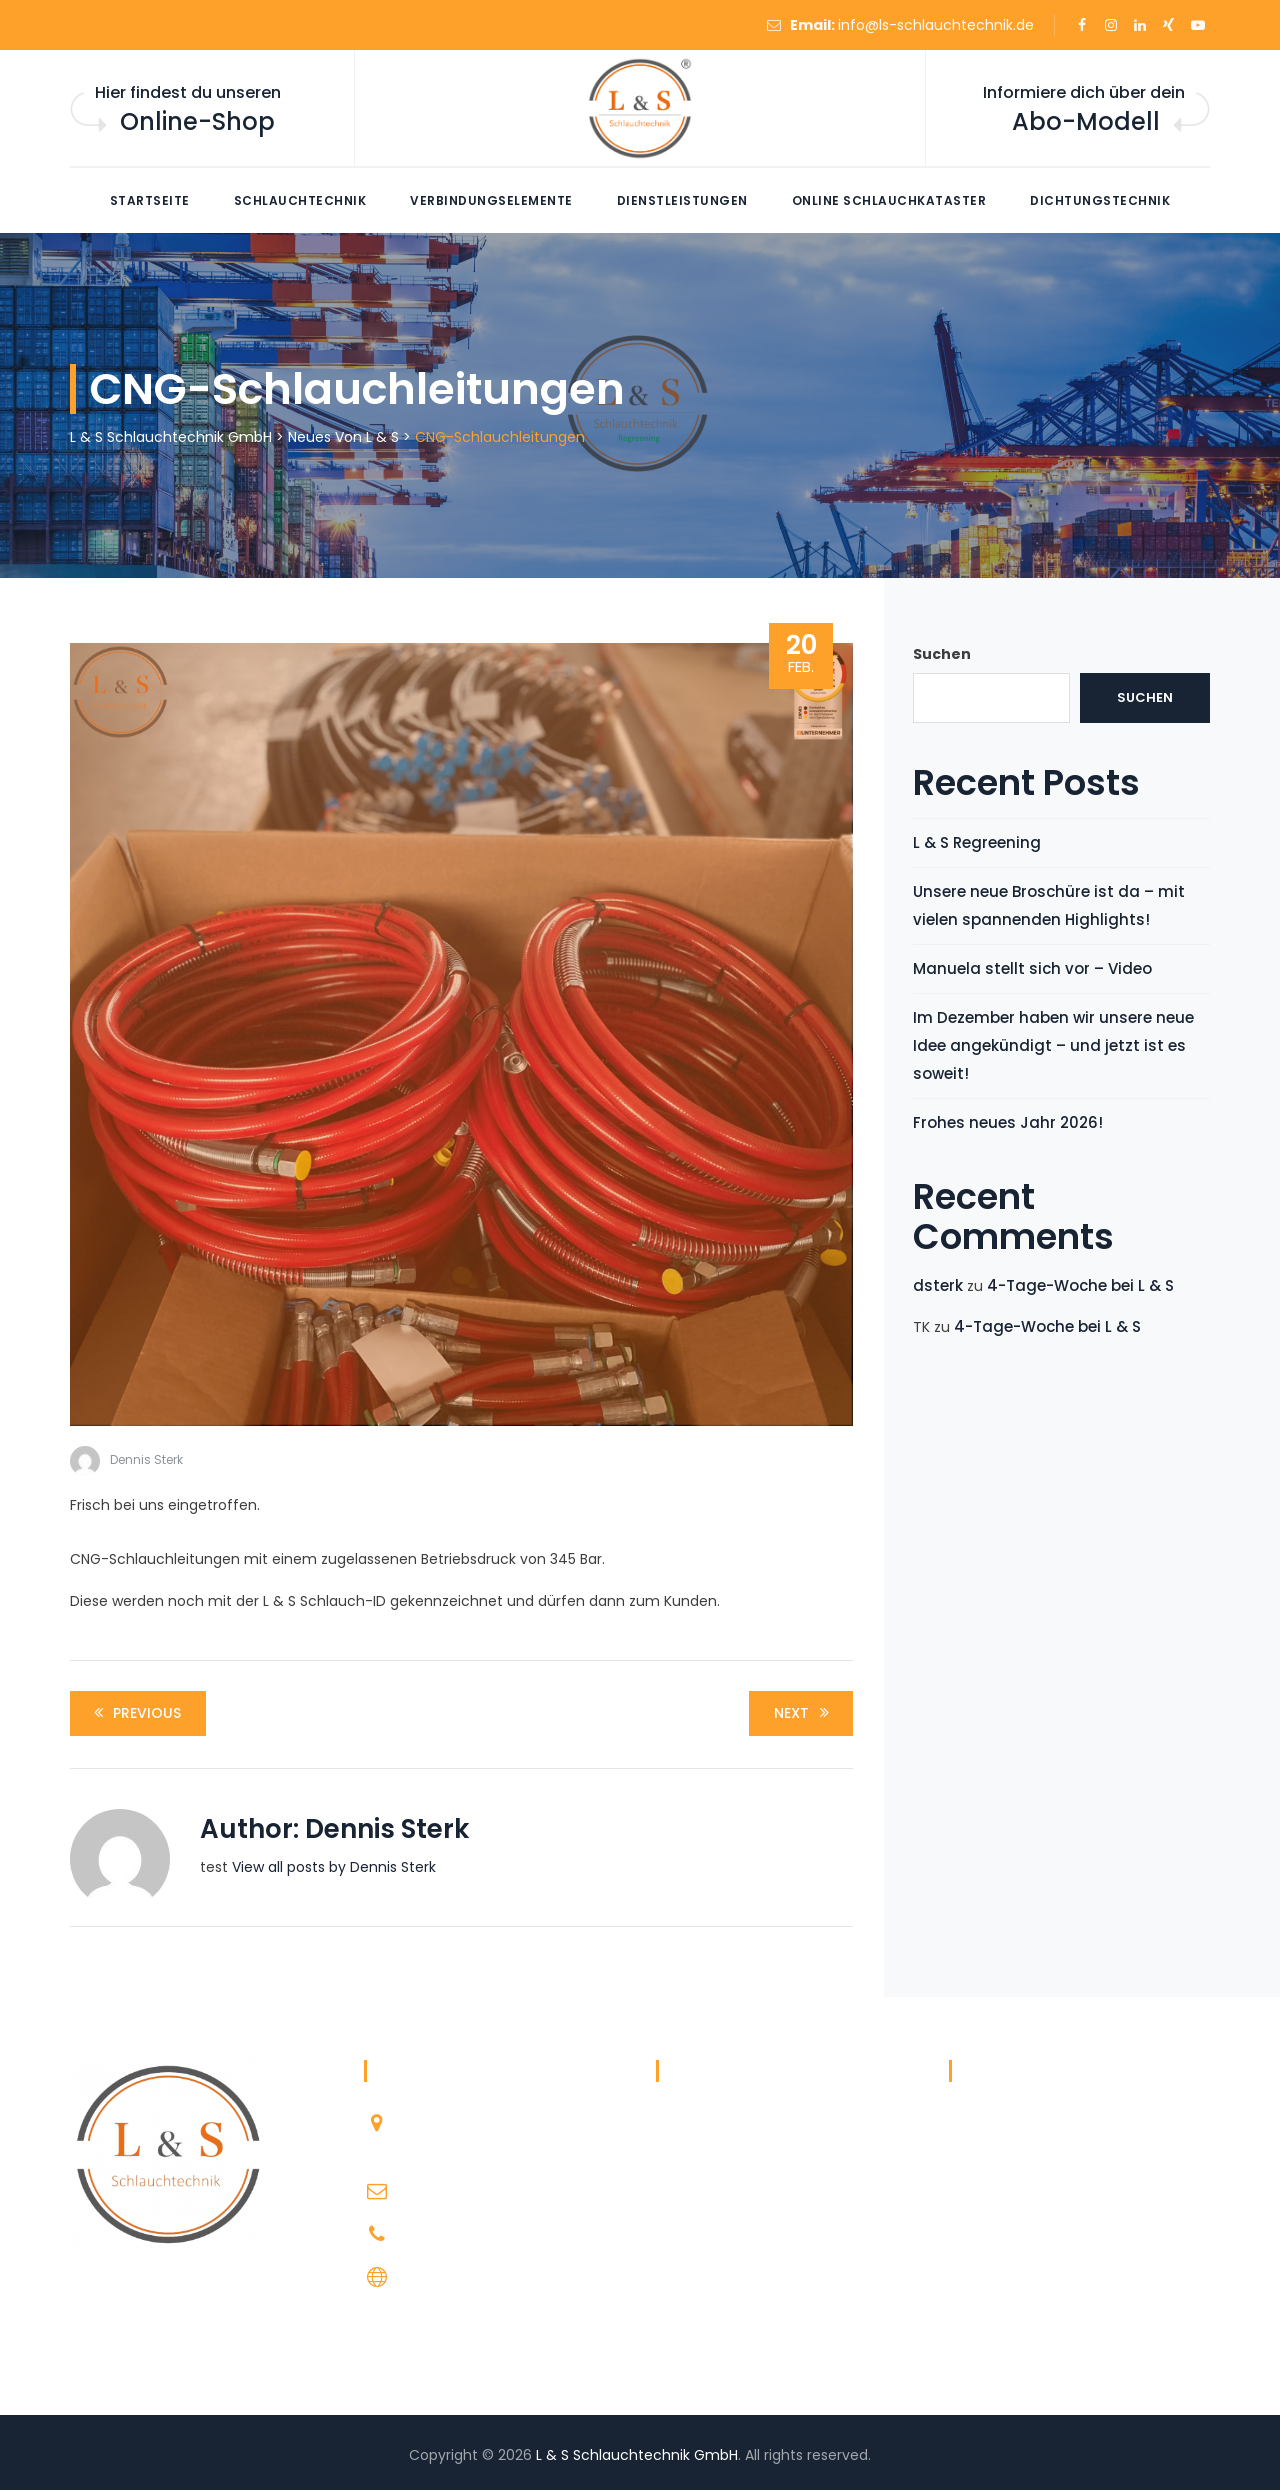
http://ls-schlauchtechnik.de (501, 2276)
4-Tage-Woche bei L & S (1080, 1285)
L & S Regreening (977, 842)
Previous (134, 1713)
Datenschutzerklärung (732, 2162)
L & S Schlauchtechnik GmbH (637, 2455)
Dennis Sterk (146, 1459)
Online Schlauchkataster (889, 200)
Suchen (942, 654)
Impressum (694, 2201)
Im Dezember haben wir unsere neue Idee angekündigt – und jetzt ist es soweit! (1053, 1045)
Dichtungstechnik (1100, 200)
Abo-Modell (1086, 121)
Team (676, 2279)
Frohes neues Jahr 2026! (1008, 1122)
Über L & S (689, 2123)
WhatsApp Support (720, 2318)
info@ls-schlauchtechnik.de (936, 25)
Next (804, 1713)
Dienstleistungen (682, 200)
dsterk (938, 1285)
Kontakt (682, 2240)
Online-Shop (197, 121)
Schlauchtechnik (300, 200)
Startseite (150, 200)
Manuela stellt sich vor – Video (1032, 968)
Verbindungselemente (491, 200)
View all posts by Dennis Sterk (334, 1867)
